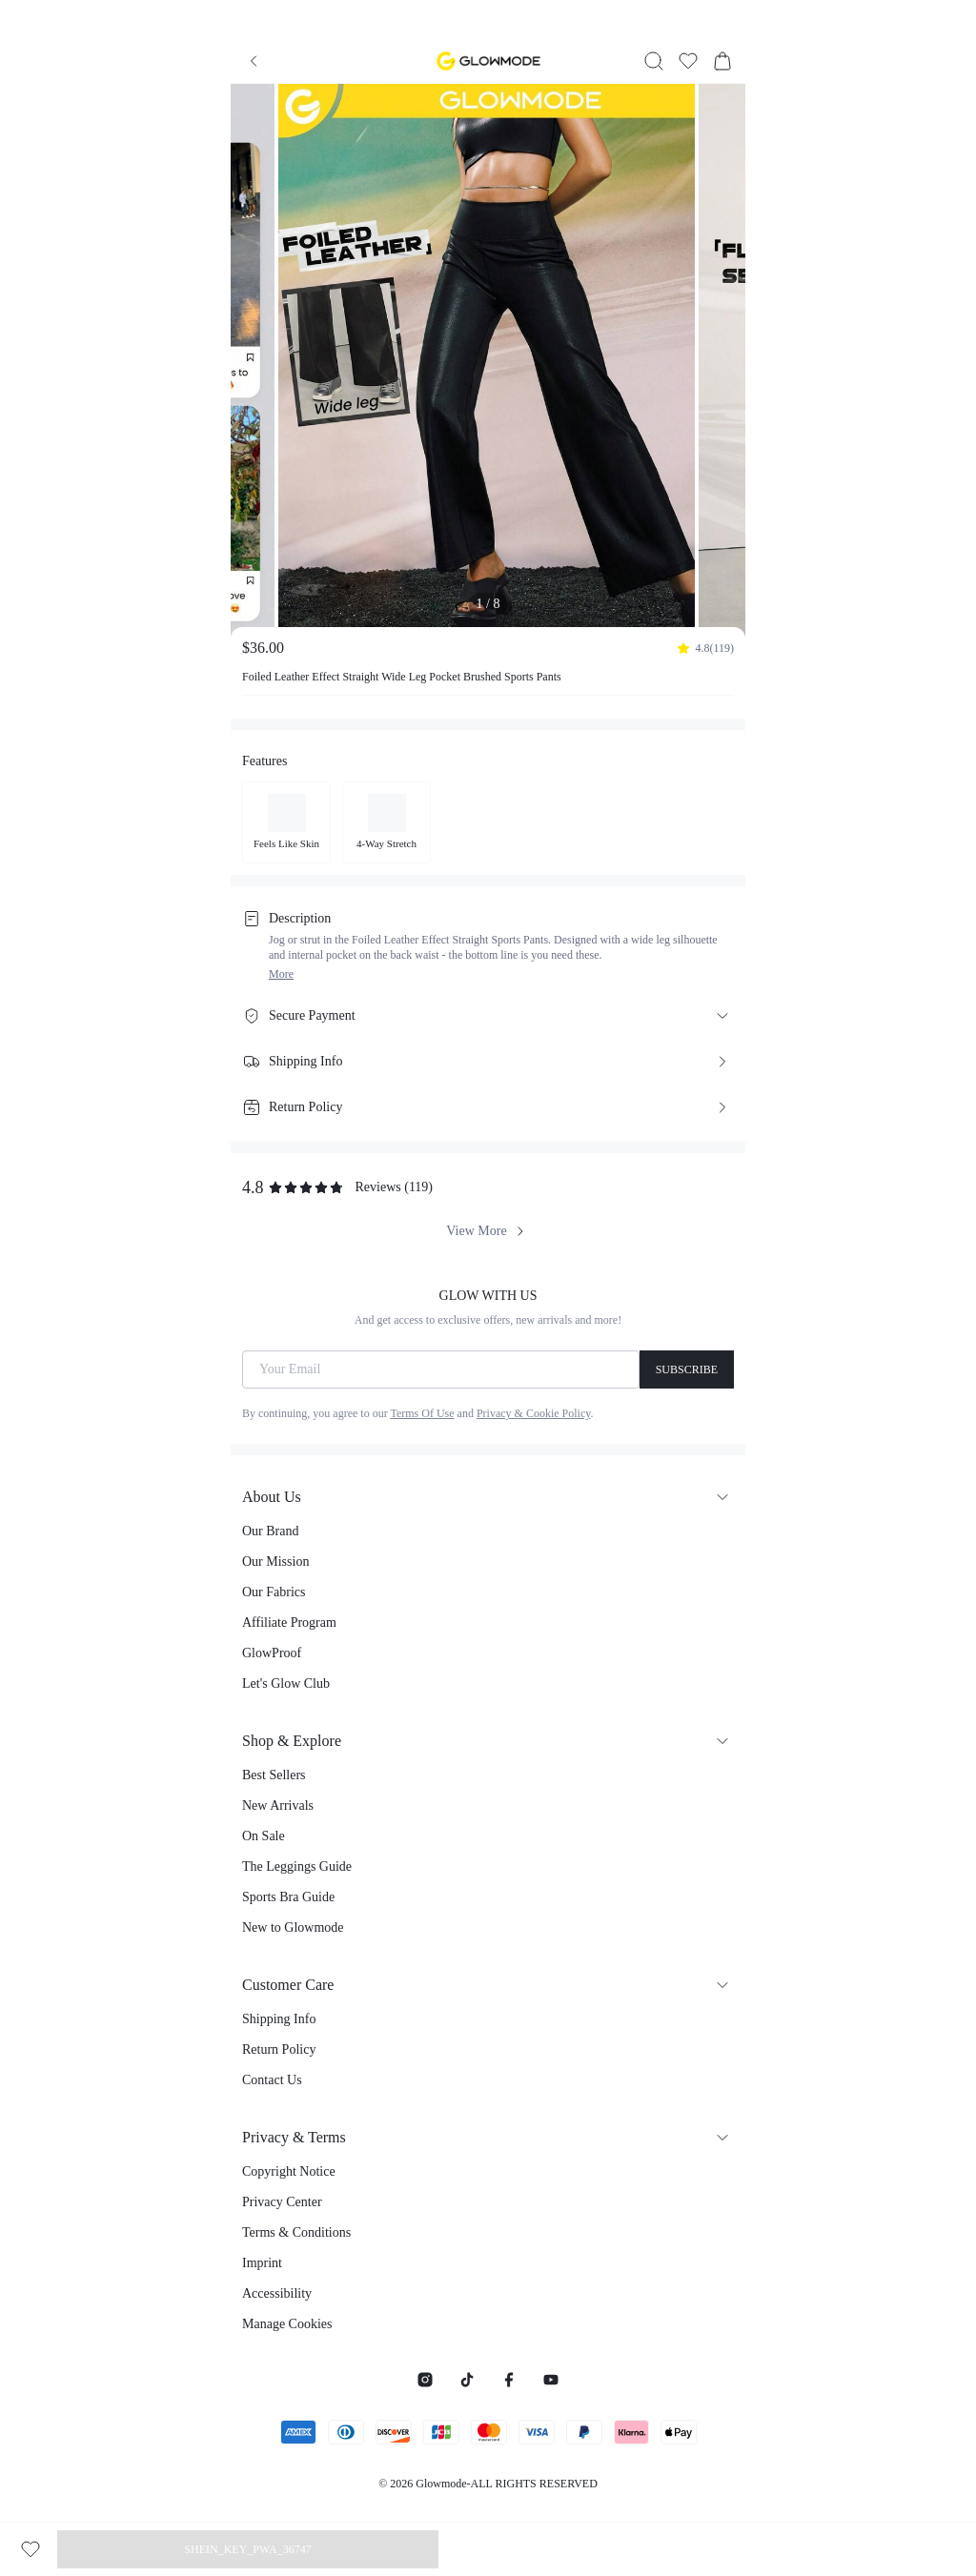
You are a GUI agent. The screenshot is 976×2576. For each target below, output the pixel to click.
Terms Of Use (422, 1413)
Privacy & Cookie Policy (534, 1413)
